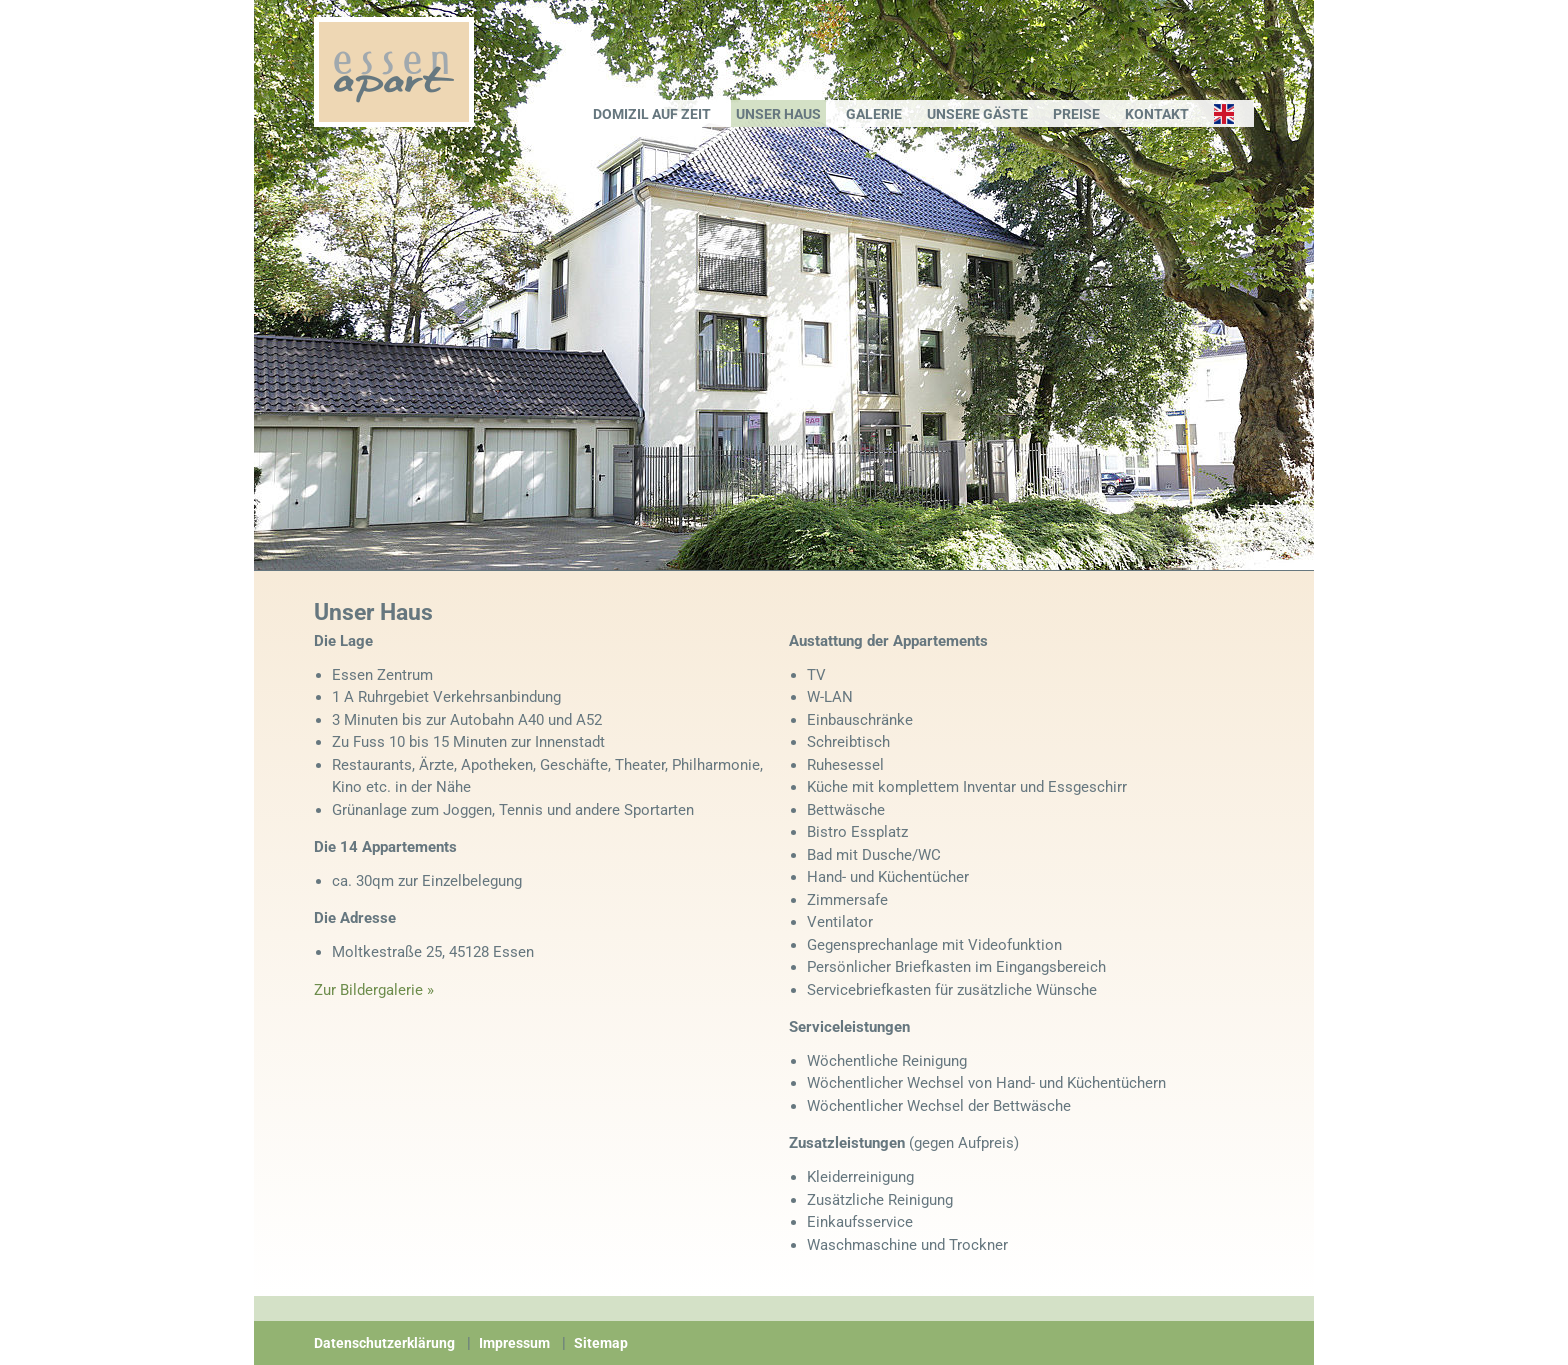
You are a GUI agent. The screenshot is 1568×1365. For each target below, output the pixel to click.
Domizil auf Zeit (652, 114)
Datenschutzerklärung (384, 1343)
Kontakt (1157, 114)
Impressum (514, 1343)
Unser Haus (778, 114)
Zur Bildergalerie (368, 990)
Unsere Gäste (977, 114)
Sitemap (601, 1343)
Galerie (874, 114)
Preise (1076, 114)
